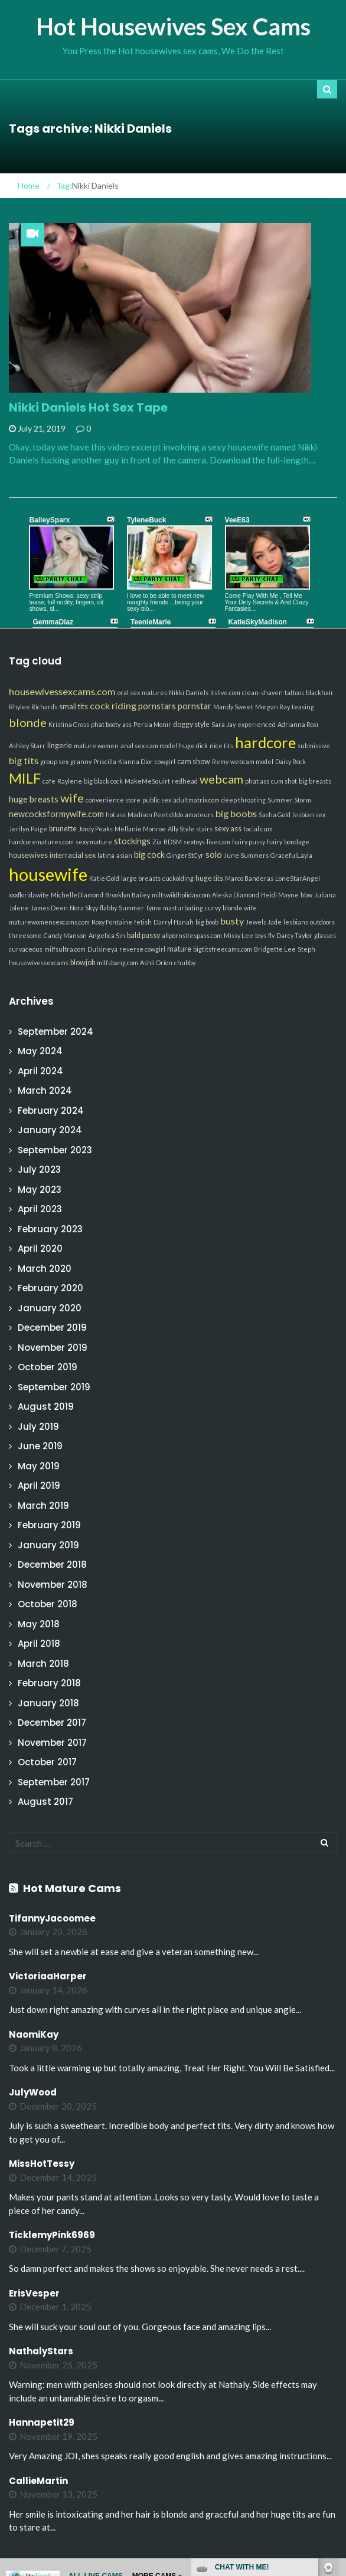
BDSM (173, 841)
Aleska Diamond (235, 895)
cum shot (284, 781)
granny (81, 761)
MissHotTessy (41, 2163)
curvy (213, 908)
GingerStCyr (185, 855)
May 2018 (39, 1624)
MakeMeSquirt (147, 781)
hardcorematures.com (41, 841)
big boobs (236, 813)
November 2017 (52, 1742)
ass (127, 724)
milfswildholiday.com (181, 895)
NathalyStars (41, 2351)
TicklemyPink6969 (52, 2235)
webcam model (251, 761)
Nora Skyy (84, 908)
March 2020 (44, 1268)
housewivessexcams (38, 962)
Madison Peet (148, 814)
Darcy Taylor (294, 935)
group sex (54, 761)
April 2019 (39, 1485)
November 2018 (52, 1584)
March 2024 (45, 1090)
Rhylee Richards (33, 706)
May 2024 (40, 1051)
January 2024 (50, 1130)
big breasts (315, 781)
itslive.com (225, 692)
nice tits (221, 745)
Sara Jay (223, 724)
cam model (161, 745)
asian (124, 855)
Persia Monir (152, 724)
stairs (204, 829)
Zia (157, 841)
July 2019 (38, 1426)
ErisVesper (34, 2293)
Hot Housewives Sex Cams (173, 26)
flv (271, 935)
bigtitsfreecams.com (222, 949)
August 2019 (46, 1406)
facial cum (258, 829)
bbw (306, 895)
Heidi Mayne (280, 895)
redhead (185, 781)
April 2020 (40, 1248)
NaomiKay (33, 2034)
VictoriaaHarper (48, 1976)
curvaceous (26, 949)
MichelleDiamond (77, 895)
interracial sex (73, 855)
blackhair (320, 692)
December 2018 (52, 1564)
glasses (325, 935)
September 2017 (54, 1782)
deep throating (243, 800)
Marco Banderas (249, 878)
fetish (143, 922)
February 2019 (49, 1525)
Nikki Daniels (188, 692)
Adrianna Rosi (298, 724)
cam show (193, 761)
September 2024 (55, 1031)
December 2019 (52, 1327)
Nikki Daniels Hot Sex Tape (88, 407)
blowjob (82, 962)
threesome (25, 935)
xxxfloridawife (29, 895)
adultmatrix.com (196, 800)
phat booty (105, 724)
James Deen (49, 908)
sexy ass (227, 828)
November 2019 (52, 1347)
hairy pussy (248, 841)
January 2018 (48, 1703)
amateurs (199, 814)
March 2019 (43, 1505)
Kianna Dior (135, 761)
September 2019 (54, 1387)
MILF (25, 778)
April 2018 (39, 1643)
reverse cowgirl (142, 949)
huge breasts (33, 799)
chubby (184, 962)
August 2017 (45, 1801)
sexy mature (94, 841)
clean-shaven (262, 692)
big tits (23, 760)
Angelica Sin (107, 935)
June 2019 (40, 1446)
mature (179, 949)
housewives (28, 855)
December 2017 (52, 1722)
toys (260, 935)
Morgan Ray (272, 706)
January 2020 (49, 1308)
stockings (132, 841)
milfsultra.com (65, 949)
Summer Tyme (140, 908)
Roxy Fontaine (112, 922)
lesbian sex (308, 814)
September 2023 (55, 1150)
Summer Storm (289, 800)
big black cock (103, 781)
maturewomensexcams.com (49, 922)
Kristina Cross (68, 724)
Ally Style (181, 829)
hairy (274, 841)
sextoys (194, 841)
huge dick (193, 745)
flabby (108, 908)
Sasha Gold (274, 814)
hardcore (265, 742)
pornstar (194, 706)
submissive (314, 745)
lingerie (59, 745)
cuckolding (178, 878)
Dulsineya (102, 949)
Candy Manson (65, 935)
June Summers (246, 855)
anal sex (132, 745)
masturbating (183, 908)
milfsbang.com (117, 962)
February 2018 (49, 1683)
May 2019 (39, 1466)
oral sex (128, 692)
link (335, 2391)
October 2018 (47, 1604)
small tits (73, 706)
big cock (149, 855)
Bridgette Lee (275, 949)
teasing (303, 706)
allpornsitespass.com (192, 935)
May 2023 (39, 1189)
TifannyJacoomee (52, 1918)
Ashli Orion (156, 962)
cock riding (113, 705)
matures (154, 692)
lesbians (295, 922)
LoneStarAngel (297, 878)
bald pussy (143, 935)
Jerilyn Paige (28, 829)
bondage (296, 841)
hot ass (116, 814)
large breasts (141, 878)
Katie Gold (104, 878)
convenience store (113, 800)
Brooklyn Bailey (127, 895)
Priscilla (104, 761)
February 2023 (50, 1229)
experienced (256, 724)
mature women (96, 745)
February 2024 (51, 1110)
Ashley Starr (27, 745)
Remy (220, 761)
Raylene (69, 781)
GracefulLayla (291, 855)
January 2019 (48, 1545)
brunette (63, 828)
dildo (176, 814)
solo (213, 855)
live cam (218, 841)
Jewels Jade (264, 922)
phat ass (257, 781)
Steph (306, 949)
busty (232, 920)
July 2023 (39, 1169)
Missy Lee (238, 935)
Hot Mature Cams (72, 1888)
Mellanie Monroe (140, 829)
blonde (28, 722)
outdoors (322, 922)
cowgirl (165, 761)
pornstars (157, 706)
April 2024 (40, 1071)
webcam (221, 779)
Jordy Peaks (96, 829)
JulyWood (33, 2092)
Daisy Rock (290, 761)
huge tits (209, 878)
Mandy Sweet (233, 706)
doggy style (191, 724)
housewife (48, 874)
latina (106, 855)
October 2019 (47, 1367)
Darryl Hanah (174, 922)
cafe (49, 781)
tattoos (294, 692)
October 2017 (47, 1762)
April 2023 (40, 1209)
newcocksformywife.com (56, 814)
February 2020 (50, 1288)
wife (72, 798)
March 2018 (43, 1663)
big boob (206, 922)
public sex (156, 800)
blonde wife (240, 908)
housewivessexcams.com (62, 691)
